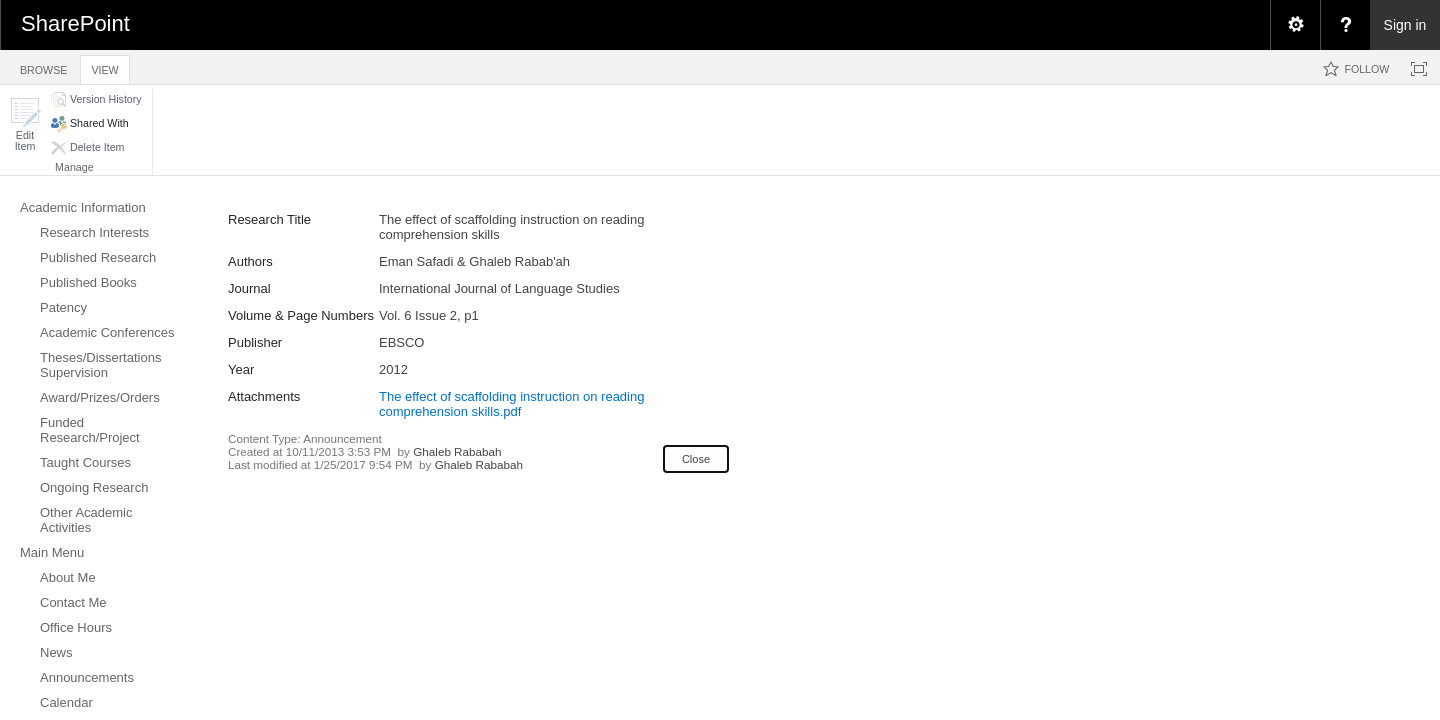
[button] (25, 124)
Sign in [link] (1405, 25)
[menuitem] (1295, 25)
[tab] (43, 66)
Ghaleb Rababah (457, 451)
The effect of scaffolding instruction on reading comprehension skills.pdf (511, 404)
